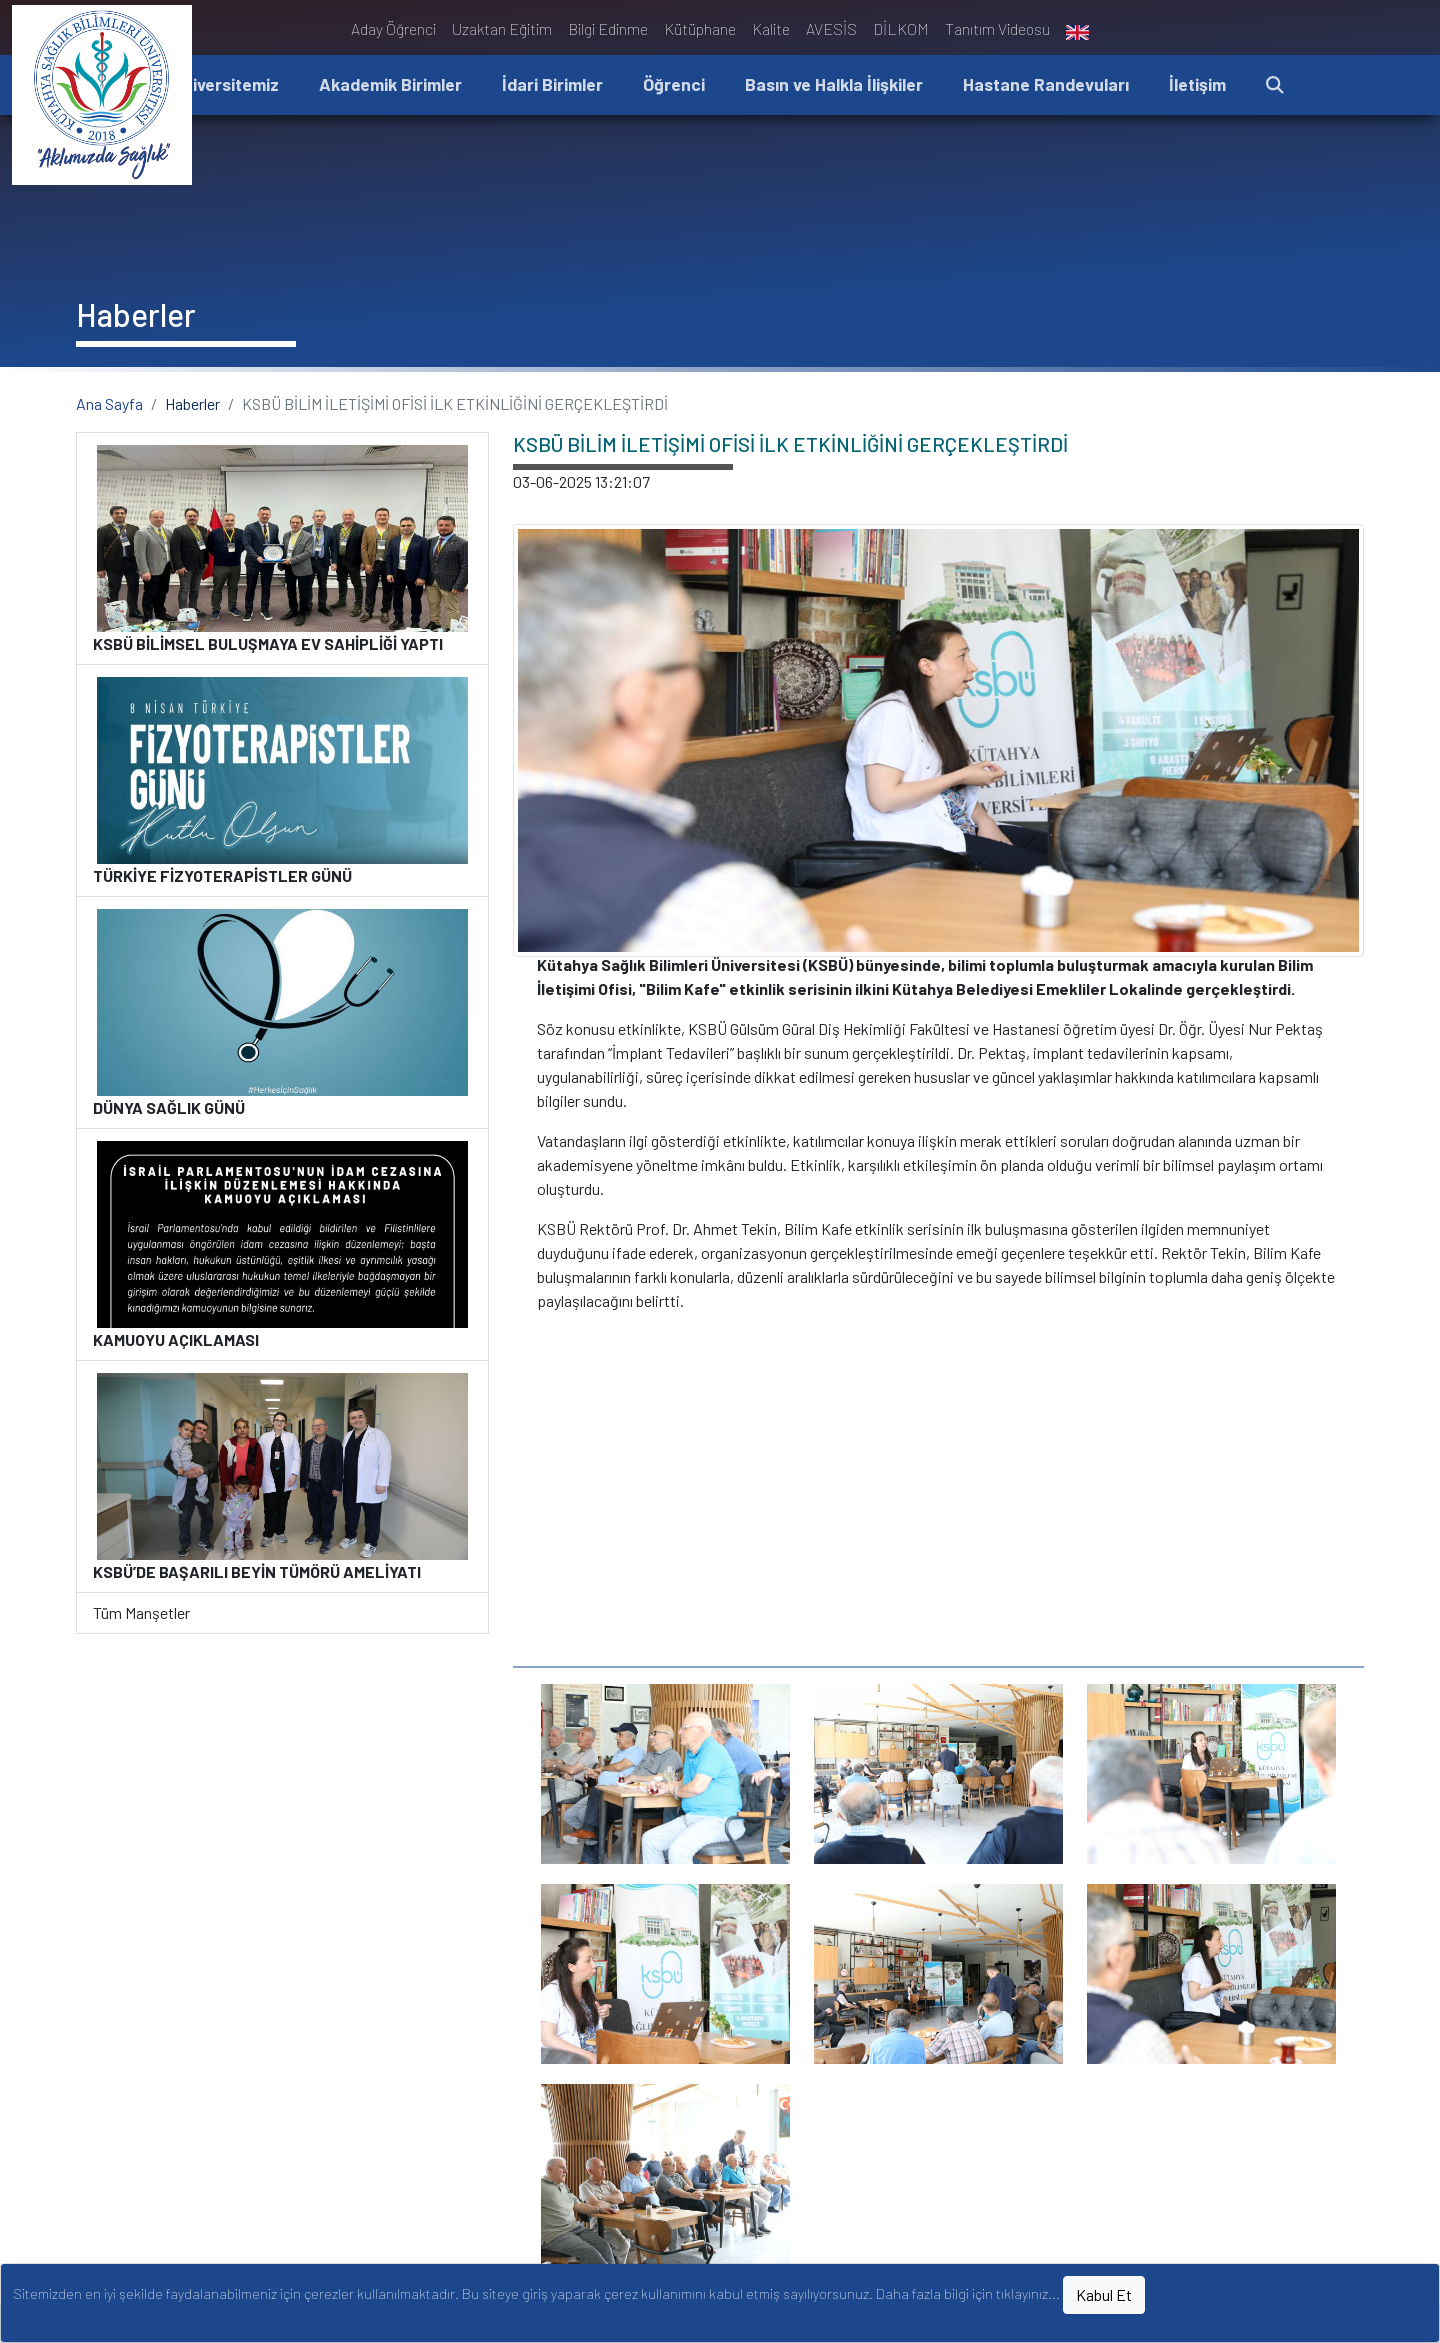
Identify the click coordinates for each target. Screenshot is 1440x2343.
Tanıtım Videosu (997, 28)
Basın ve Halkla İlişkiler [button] (834, 84)
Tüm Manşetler (141, 1612)
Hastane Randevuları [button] (1046, 84)
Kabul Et (1104, 2294)
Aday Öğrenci (393, 28)
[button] (1275, 85)
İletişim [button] (1197, 84)
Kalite (771, 28)
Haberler (192, 403)
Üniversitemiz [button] (225, 84)
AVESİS (831, 28)
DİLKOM (901, 28)
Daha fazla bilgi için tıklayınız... (968, 2293)
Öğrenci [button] (674, 84)
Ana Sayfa (109, 403)
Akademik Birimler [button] (390, 84)
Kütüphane (700, 28)
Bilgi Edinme (608, 28)
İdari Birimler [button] (552, 84)
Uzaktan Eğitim (502, 28)
